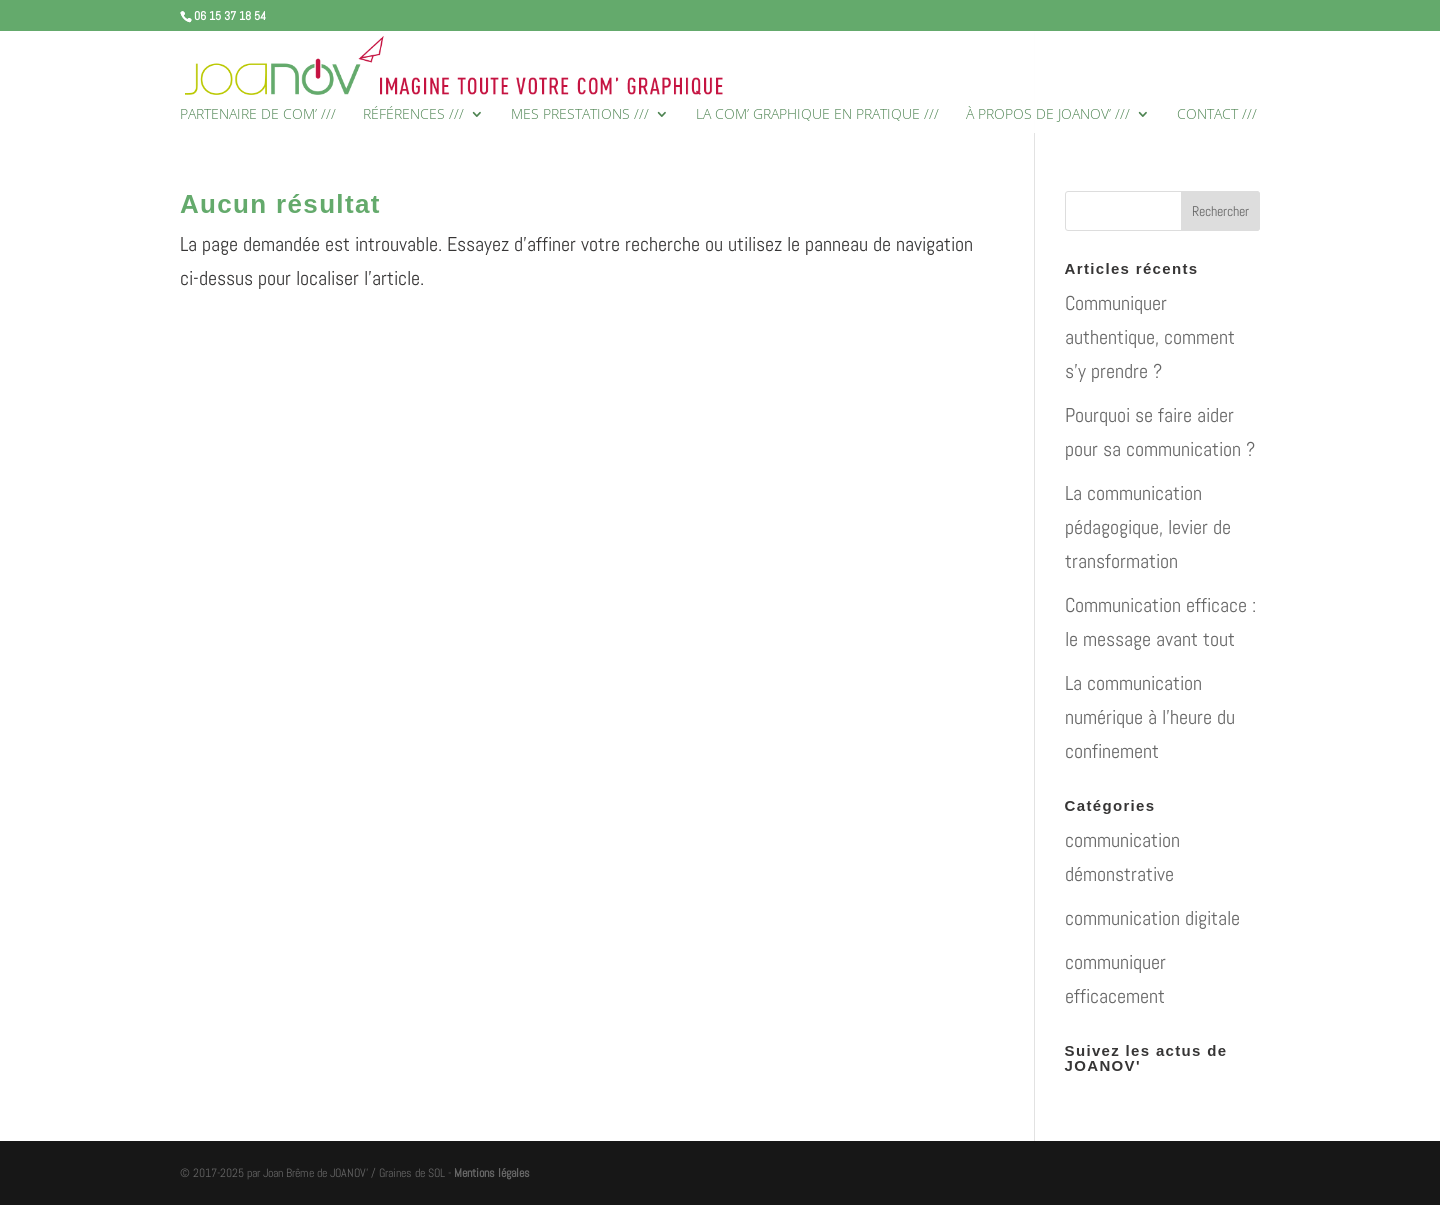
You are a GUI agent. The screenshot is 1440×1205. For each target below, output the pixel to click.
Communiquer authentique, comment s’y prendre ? (1150, 337)
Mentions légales (492, 1173)
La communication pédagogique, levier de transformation (1148, 527)
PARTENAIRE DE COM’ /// (258, 115)
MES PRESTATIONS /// (580, 115)
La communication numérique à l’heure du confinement (1150, 717)
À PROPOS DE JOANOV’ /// (1048, 115)
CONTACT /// (1217, 115)
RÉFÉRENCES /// (413, 115)
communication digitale (1152, 918)
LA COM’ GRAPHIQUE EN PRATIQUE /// (817, 115)
